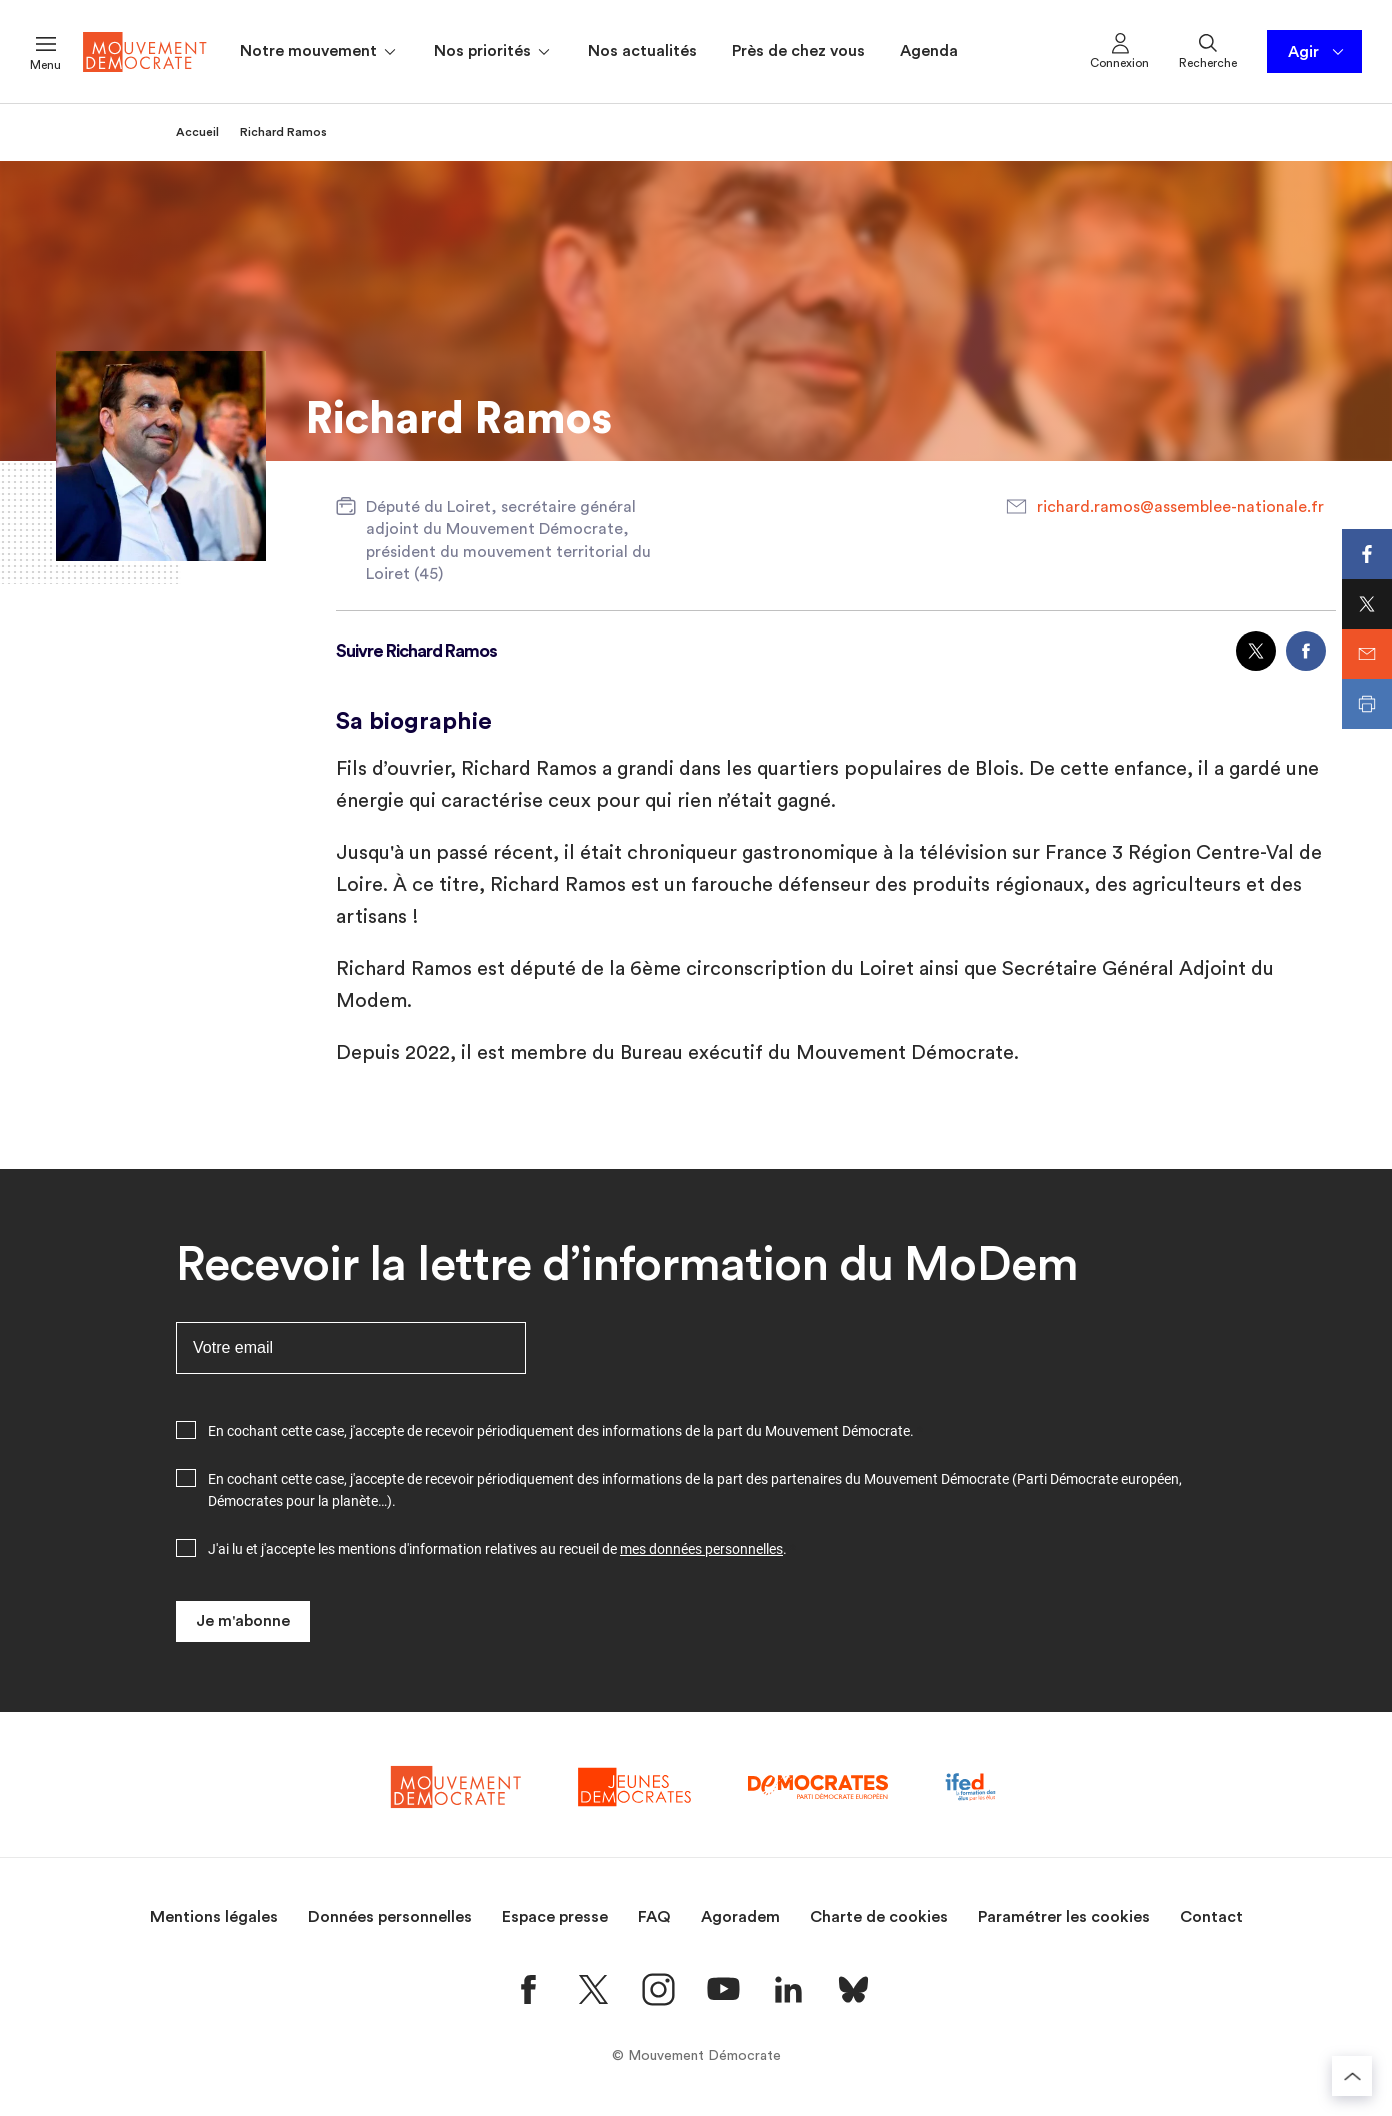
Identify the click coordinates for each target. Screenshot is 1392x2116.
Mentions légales (214, 1917)
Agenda (929, 51)
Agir (1317, 52)
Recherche (1208, 50)
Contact (1211, 1917)
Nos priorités (493, 52)
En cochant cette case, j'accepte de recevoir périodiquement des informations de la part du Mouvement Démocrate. (561, 1431)
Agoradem (740, 1917)
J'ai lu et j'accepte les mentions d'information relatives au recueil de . (497, 1549)
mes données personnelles (701, 1549)
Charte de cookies (879, 1917)
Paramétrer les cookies (1064, 1917)
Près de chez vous (798, 51)
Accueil (197, 132)
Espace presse (555, 1917)
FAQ (654, 1917)
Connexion (1119, 50)
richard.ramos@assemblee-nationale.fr (1180, 507)
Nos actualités (642, 51)
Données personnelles (390, 1917)
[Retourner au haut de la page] (1352, 2076)
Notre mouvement (319, 52)
